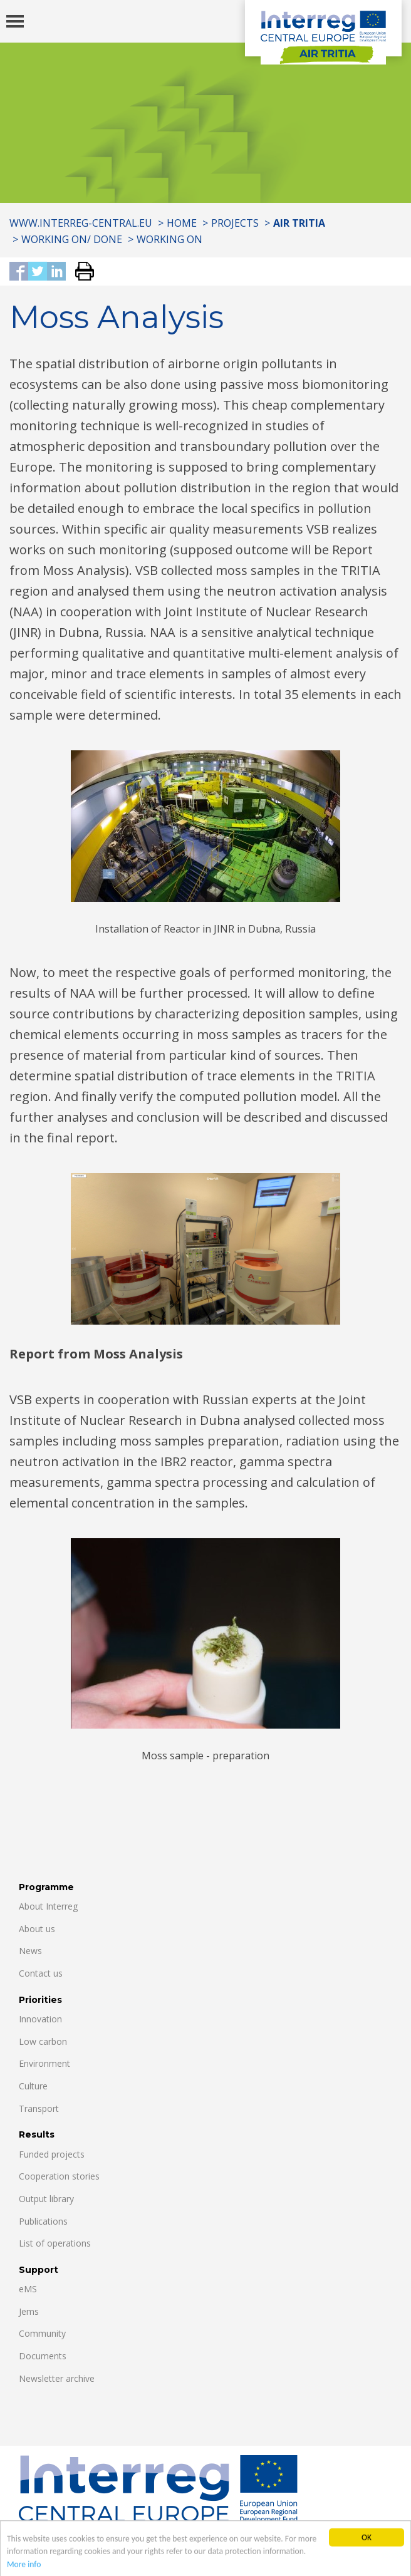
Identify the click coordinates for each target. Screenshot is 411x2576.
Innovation (40, 2019)
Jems (29, 2311)
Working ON (169, 239)
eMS (28, 2289)
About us (37, 1929)
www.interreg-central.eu (80, 223)
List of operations (55, 2243)
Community (42, 2333)
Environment (44, 2063)
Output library (46, 2199)
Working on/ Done (71, 239)
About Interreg (48, 1906)
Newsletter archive (57, 2378)
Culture (33, 2086)
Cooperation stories (59, 2176)
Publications (43, 2221)
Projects (235, 223)
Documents (42, 2356)
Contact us (41, 1973)
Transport (39, 2108)
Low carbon (43, 2041)
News (30, 1951)
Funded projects (52, 2154)
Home (182, 223)
